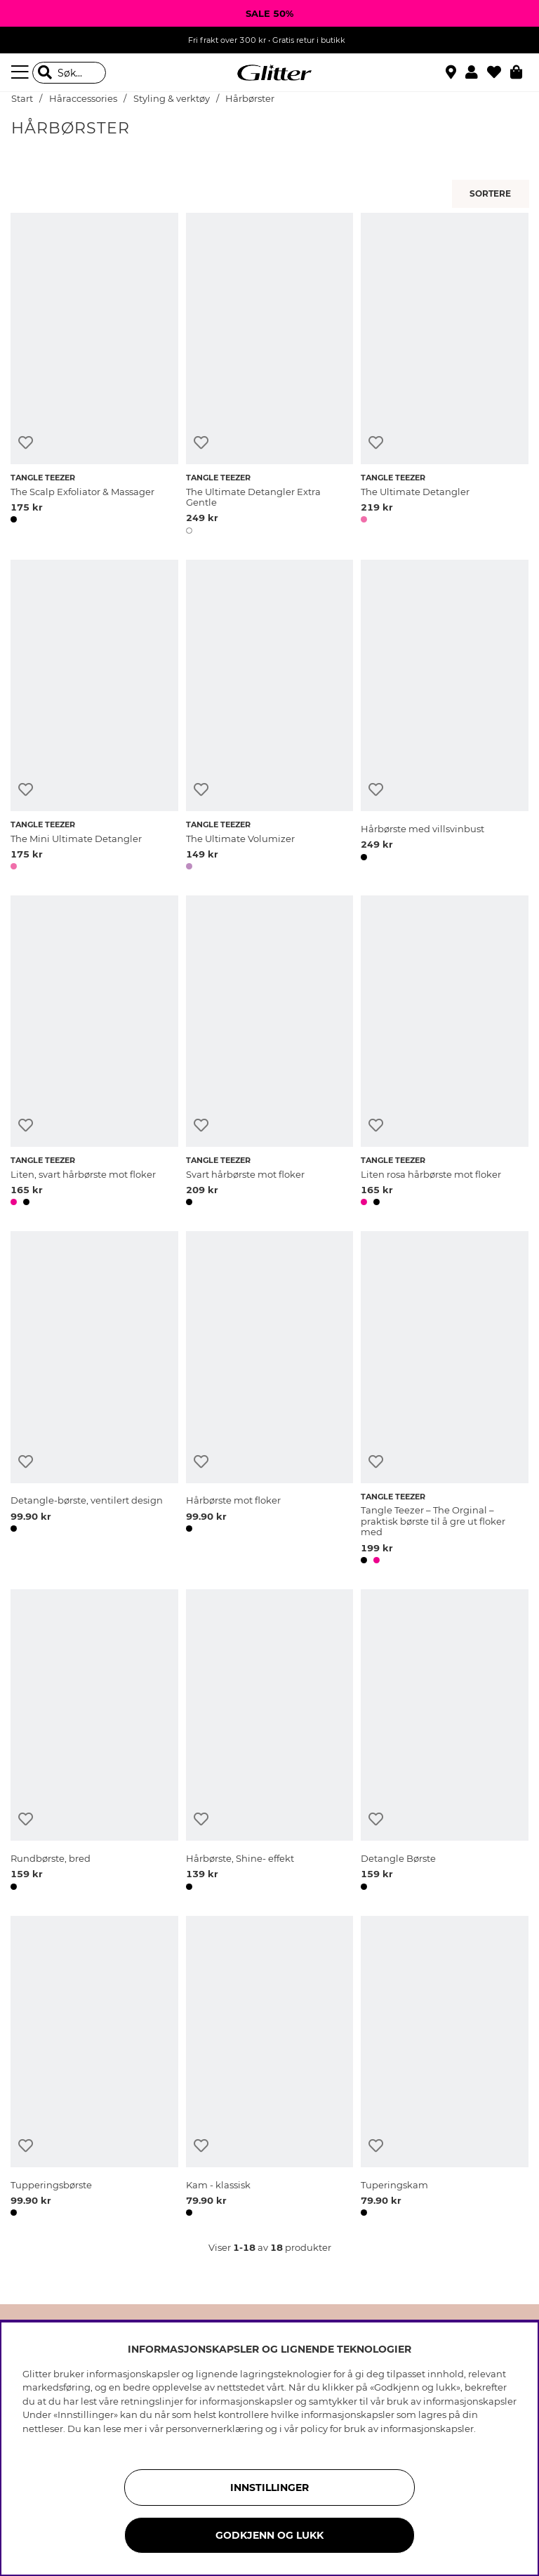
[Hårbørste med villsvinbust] (444, 717)
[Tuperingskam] (444, 2069)
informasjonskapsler (427, 2428)
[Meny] (21, 72)
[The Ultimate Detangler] (444, 376)
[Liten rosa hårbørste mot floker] (444, 1053)
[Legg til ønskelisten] (26, 443)
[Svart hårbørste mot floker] (270, 1053)
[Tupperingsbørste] (94, 2069)
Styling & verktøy (171, 98)
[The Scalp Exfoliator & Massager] (94, 376)
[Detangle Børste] (444, 1742)
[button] (476, 72)
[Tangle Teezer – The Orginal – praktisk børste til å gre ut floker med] (444, 1400)
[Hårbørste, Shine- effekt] (270, 1742)
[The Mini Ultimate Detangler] (94, 717)
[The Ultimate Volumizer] (270, 717)
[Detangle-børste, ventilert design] (94, 1400)
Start (22, 98)
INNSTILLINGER (269, 2487)
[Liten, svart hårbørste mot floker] (94, 1053)
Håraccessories (83, 98)
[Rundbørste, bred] (94, 1742)
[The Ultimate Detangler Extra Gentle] (270, 376)
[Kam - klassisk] (270, 2069)
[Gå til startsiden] (269, 73)
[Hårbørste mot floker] (270, 1400)
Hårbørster (249, 98)
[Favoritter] (498, 72)
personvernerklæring (214, 2428)
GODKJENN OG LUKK (269, 2535)
